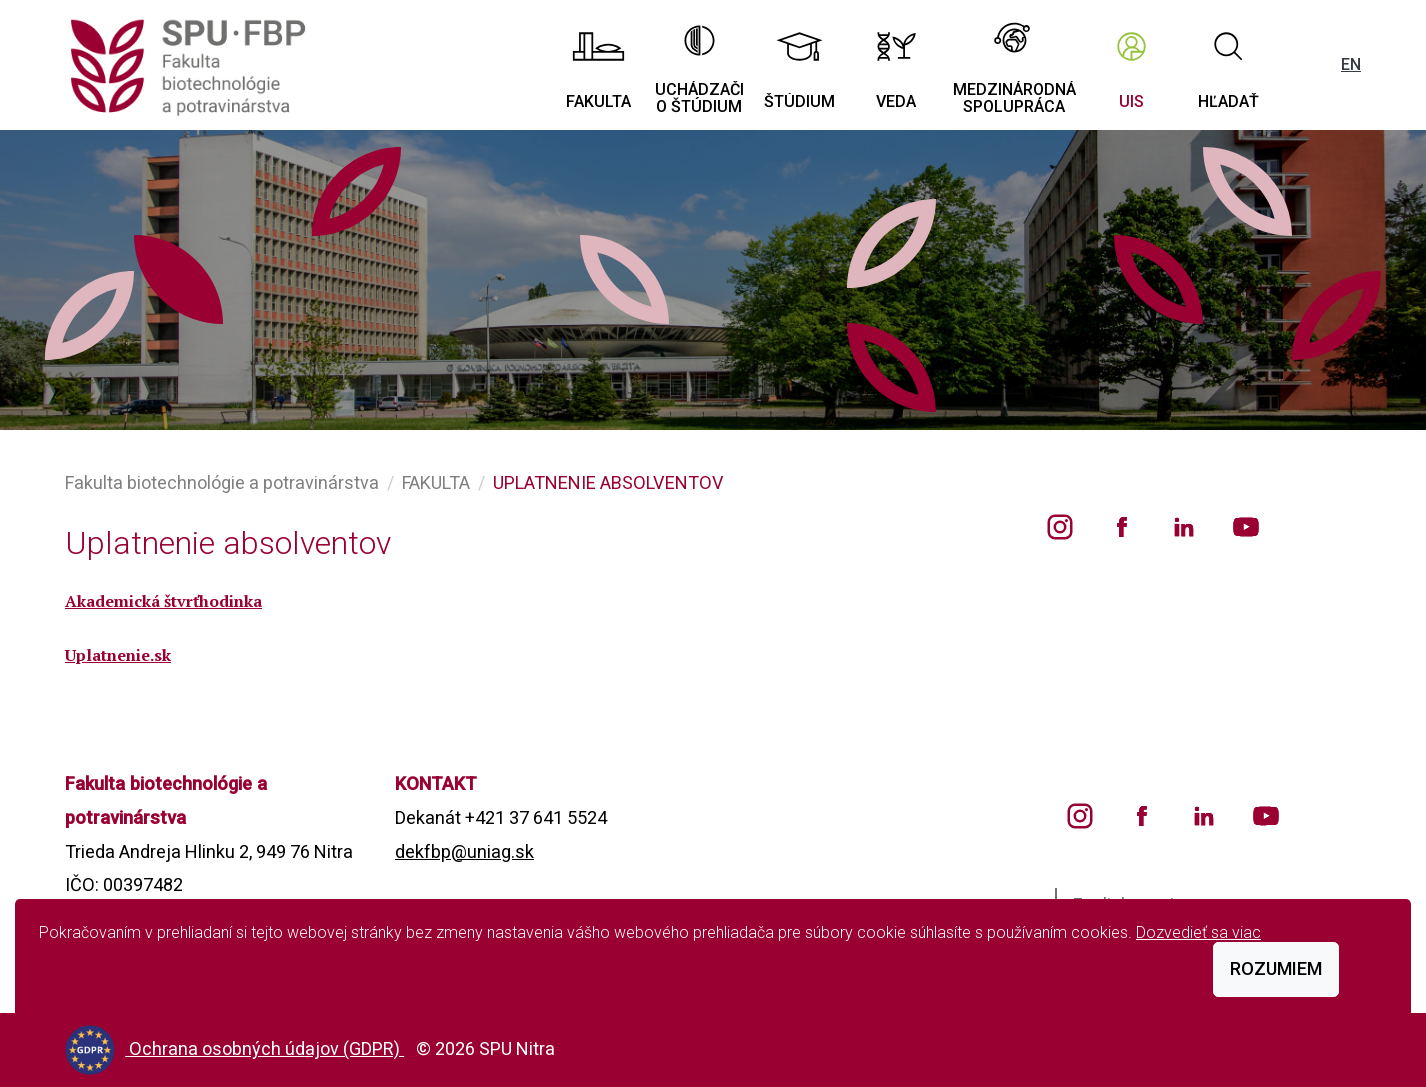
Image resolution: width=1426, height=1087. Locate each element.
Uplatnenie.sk (118, 655)
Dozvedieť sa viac (1198, 932)
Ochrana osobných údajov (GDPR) (266, 1048)
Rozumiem (1276, 968)
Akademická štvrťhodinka (163, 601)
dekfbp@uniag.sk (464, 851)
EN (1351, 64)
